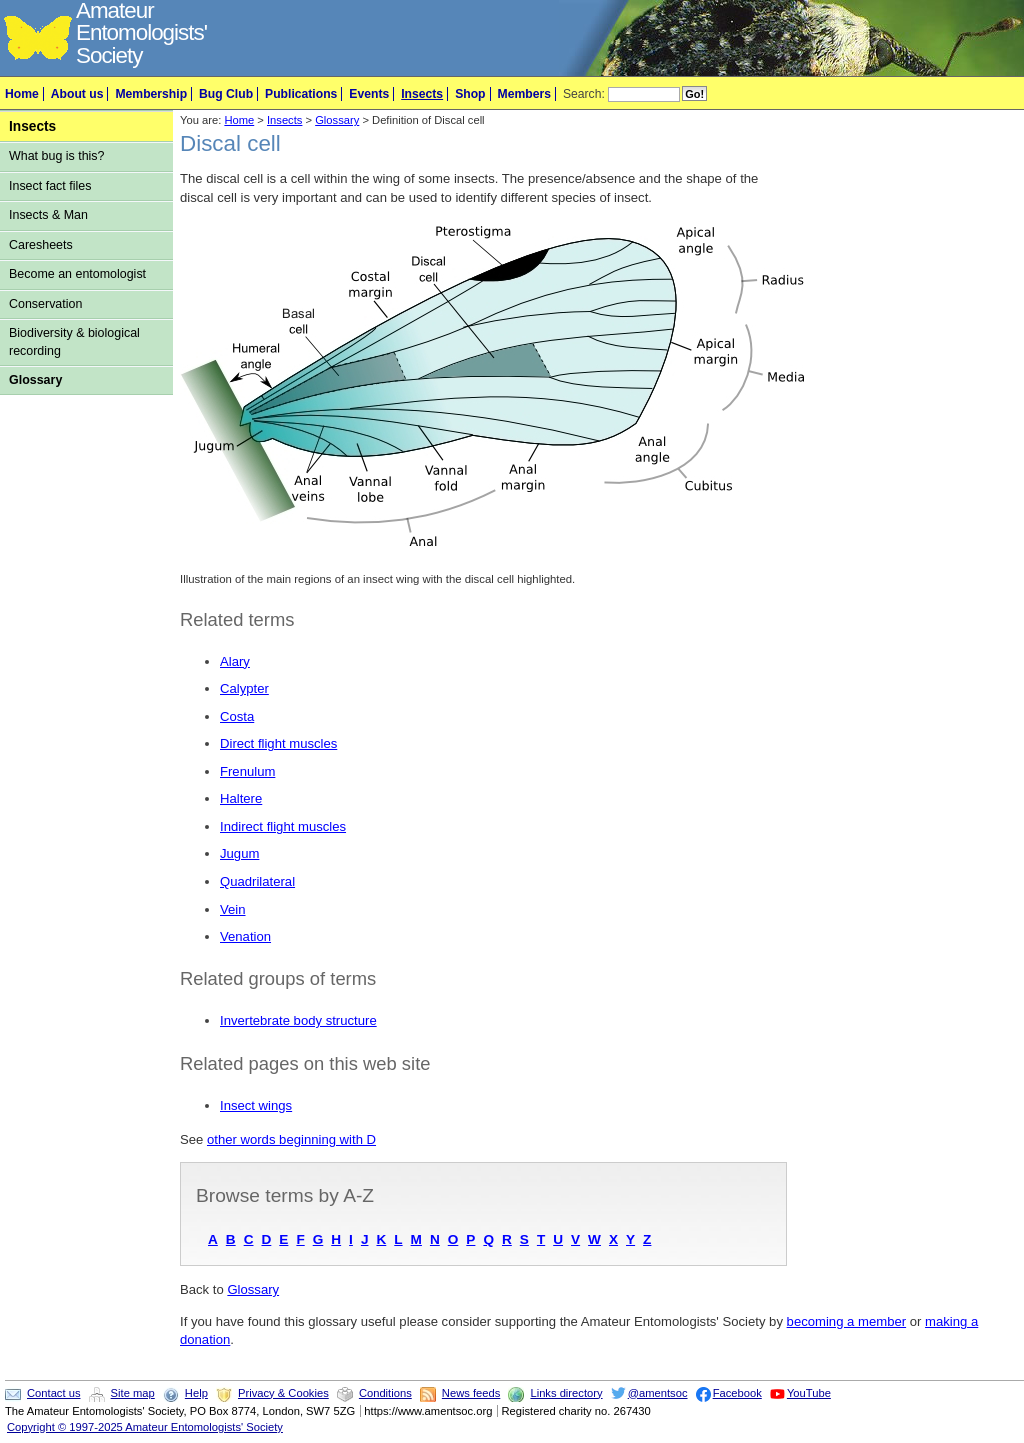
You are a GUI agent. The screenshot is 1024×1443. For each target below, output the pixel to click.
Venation (245, 936)
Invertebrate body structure (298, 1020)
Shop (470, 94)
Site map (133, 1393)
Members (524, 94)
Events (369, 94)
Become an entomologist (77, 274)
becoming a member (847, 1321)
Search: (584, 94)
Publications (301, 94)
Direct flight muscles (278, 743)
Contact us (53, 1393)
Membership (151, 94)
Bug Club (226, 94)
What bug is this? (57, 156)
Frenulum (247, 771)
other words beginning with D (291, 1139)
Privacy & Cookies (283, 1393)
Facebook (737, 1393)
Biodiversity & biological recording (74, 341)
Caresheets (41, 245)
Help (196, 1393)
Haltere (241, 798)
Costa (237, 716)
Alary (235, 661)
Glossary (35, 380)
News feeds (471, 1393)
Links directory (566, 1393)
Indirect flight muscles (283, 826)
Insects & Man (48, 215)
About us (77, 94)
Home (22, 94)
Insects (422, 94)
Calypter (244, 688)
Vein (233, 909)
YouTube (809, 1393)
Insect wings (256, 1105)
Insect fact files (50, 186)
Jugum (239, 853)
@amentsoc (658, 1393)
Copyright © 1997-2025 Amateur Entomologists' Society (145, 1427)
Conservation (45, 304)
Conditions (385, 1393)
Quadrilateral (257, 881)
